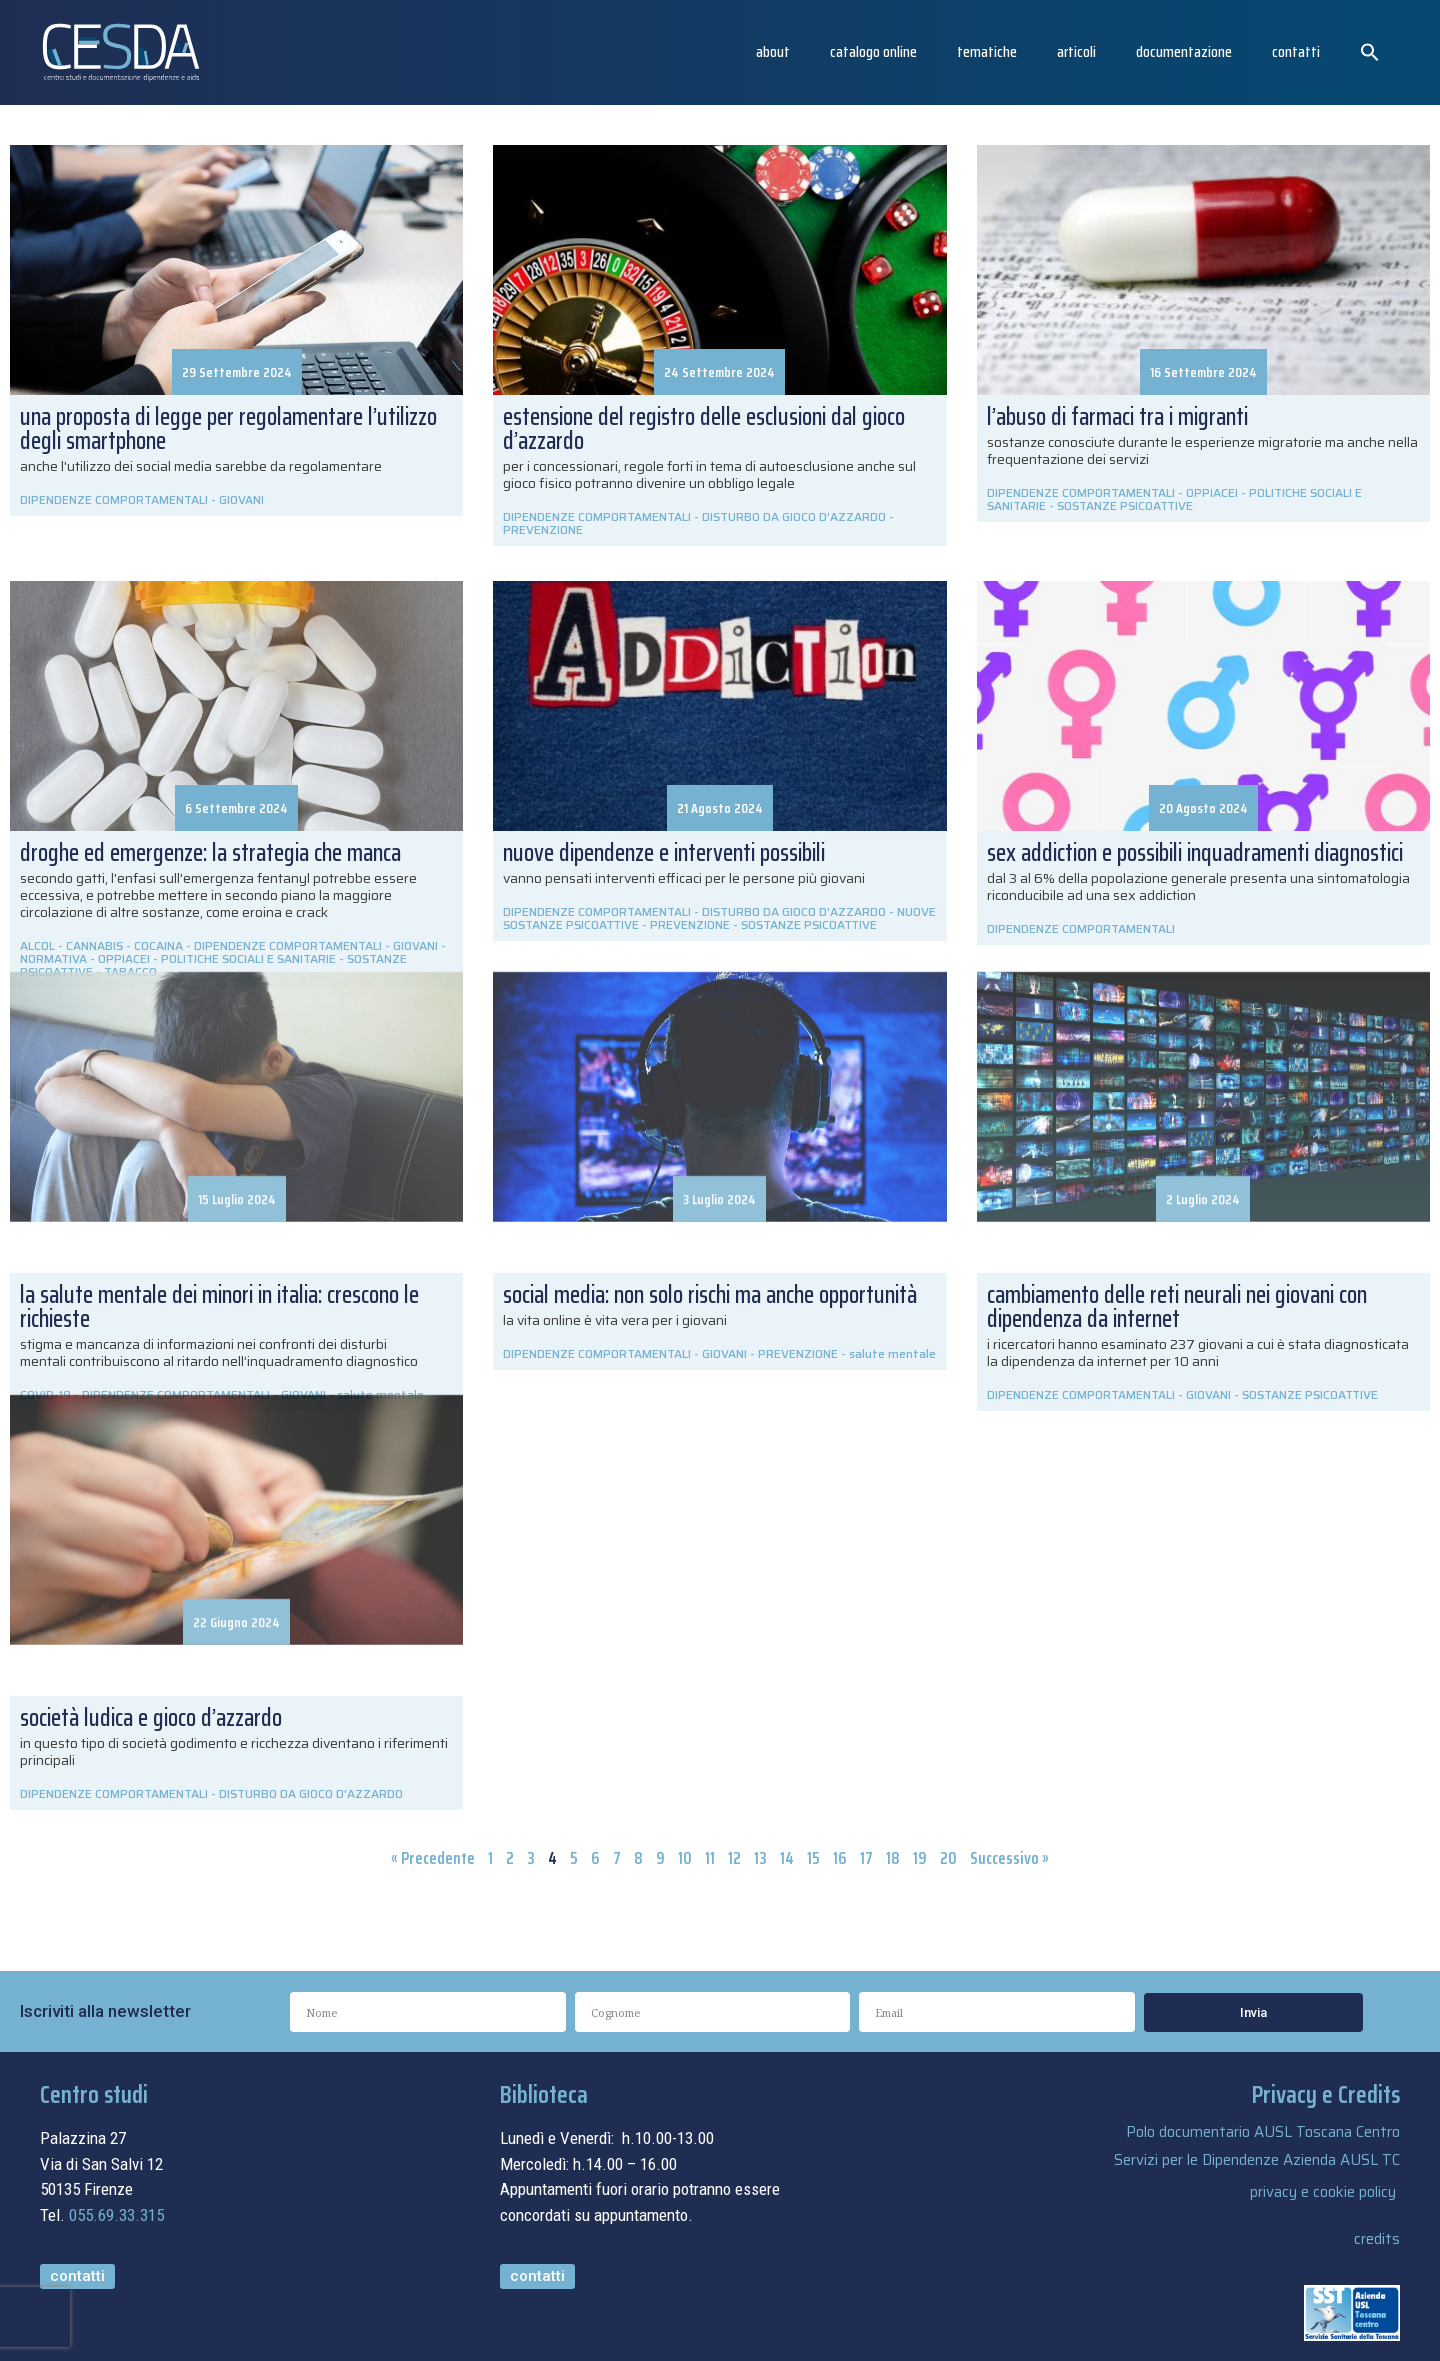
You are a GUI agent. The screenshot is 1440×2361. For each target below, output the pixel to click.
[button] (1370, 52)
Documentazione (1184, 51)
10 (685, 1858)
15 (813, 1858)
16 (840, 1858)
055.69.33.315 (116, 2215)
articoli (1076, 51)
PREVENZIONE (543, 529)
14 (787, 1858)
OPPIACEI (1212, 492)
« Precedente (433, 1858)
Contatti (1296, 51)
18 (893, 1858)
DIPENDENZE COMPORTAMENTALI (114, 499)
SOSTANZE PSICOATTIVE (1125, 505)
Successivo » (1009, 1858)
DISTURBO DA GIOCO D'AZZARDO (794, 516)
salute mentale (892, 1353)
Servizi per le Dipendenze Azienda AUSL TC (1257, 2160)
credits (1377, 2239)
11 (710, 1858)
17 (866, 1858)
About (773, 51)
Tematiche (987, 51)
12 (734, 1858)
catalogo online (873, 51)
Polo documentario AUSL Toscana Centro (1263, 2132)
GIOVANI (241, 499)
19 (920, 1858)
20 (948, 1858)
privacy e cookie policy (1323, 2192)
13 (760, 1858)
